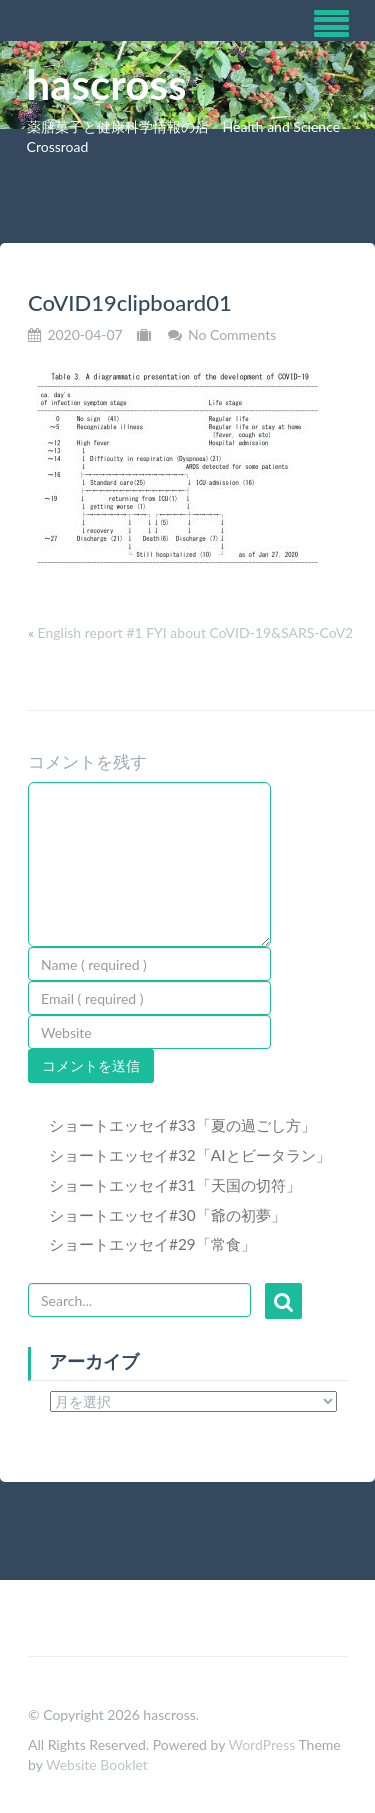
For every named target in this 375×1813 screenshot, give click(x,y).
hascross (107, 84)
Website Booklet (97, 1764)
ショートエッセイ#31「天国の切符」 (175, 1185)
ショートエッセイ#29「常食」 (152, 1244)
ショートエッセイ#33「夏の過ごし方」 (182, 1125)
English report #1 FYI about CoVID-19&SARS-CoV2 (196, 632)
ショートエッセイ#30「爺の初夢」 (167, 1215)
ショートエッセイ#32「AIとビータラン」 (190, 1155)
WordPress (261, 1744)
